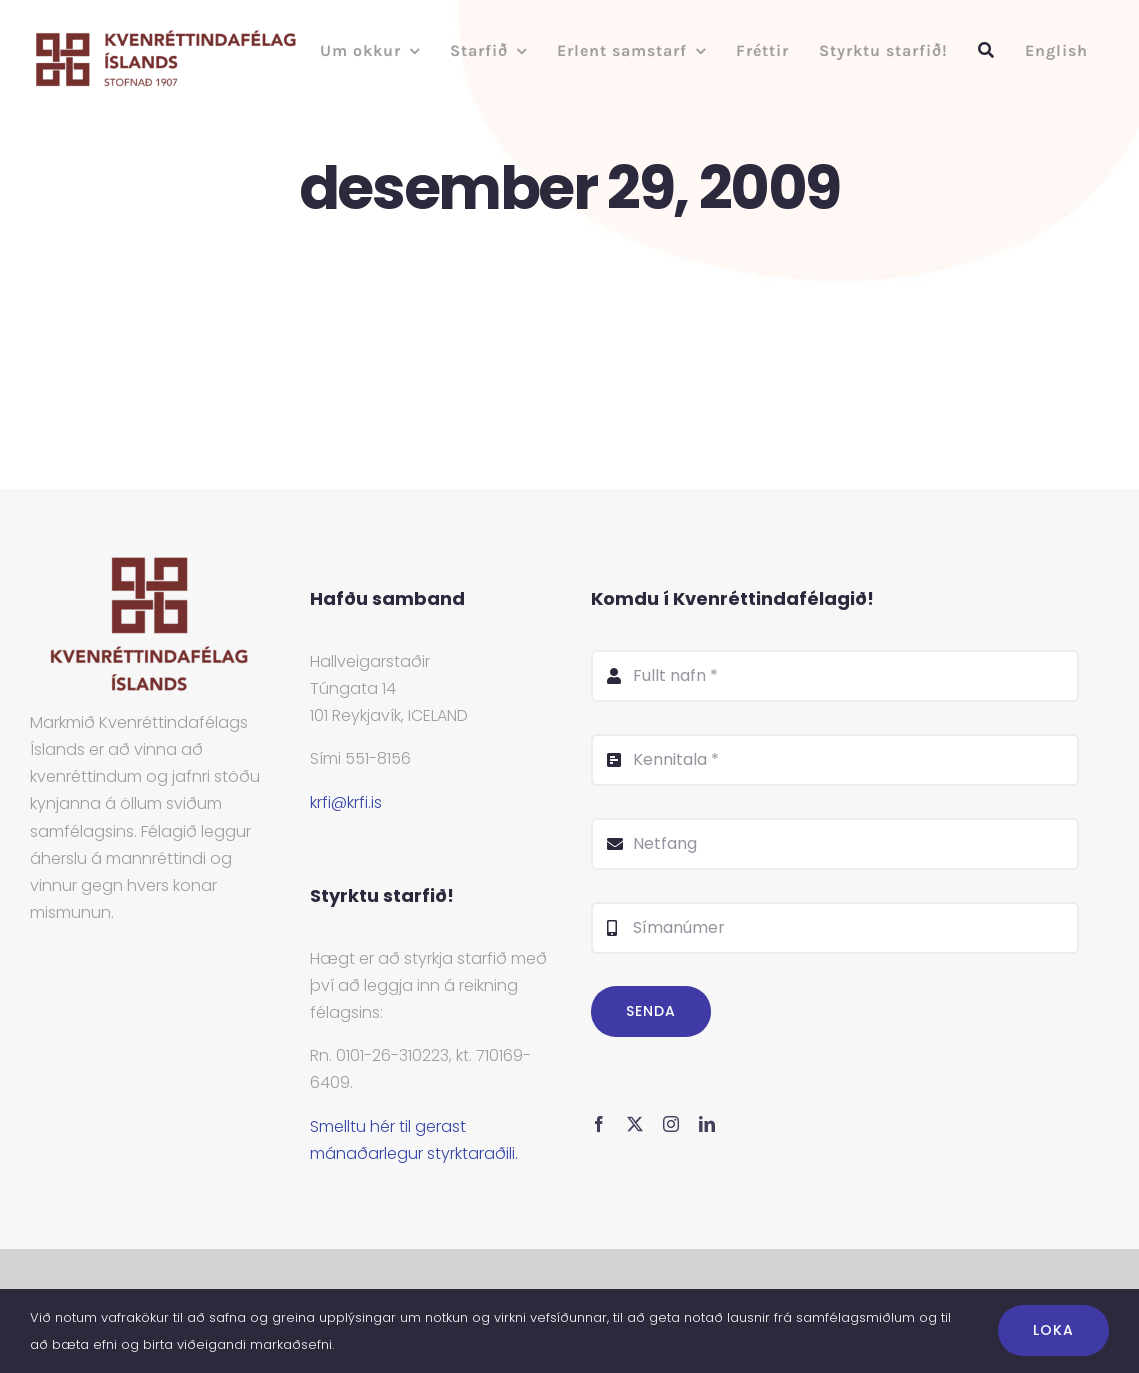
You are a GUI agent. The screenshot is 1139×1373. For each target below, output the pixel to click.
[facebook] (599, 1124)
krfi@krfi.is (346, 802)
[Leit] (986, 50)
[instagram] (671, 1124)
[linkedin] (707, 1124)
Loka (1053, 1330)
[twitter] (635, 1124)
